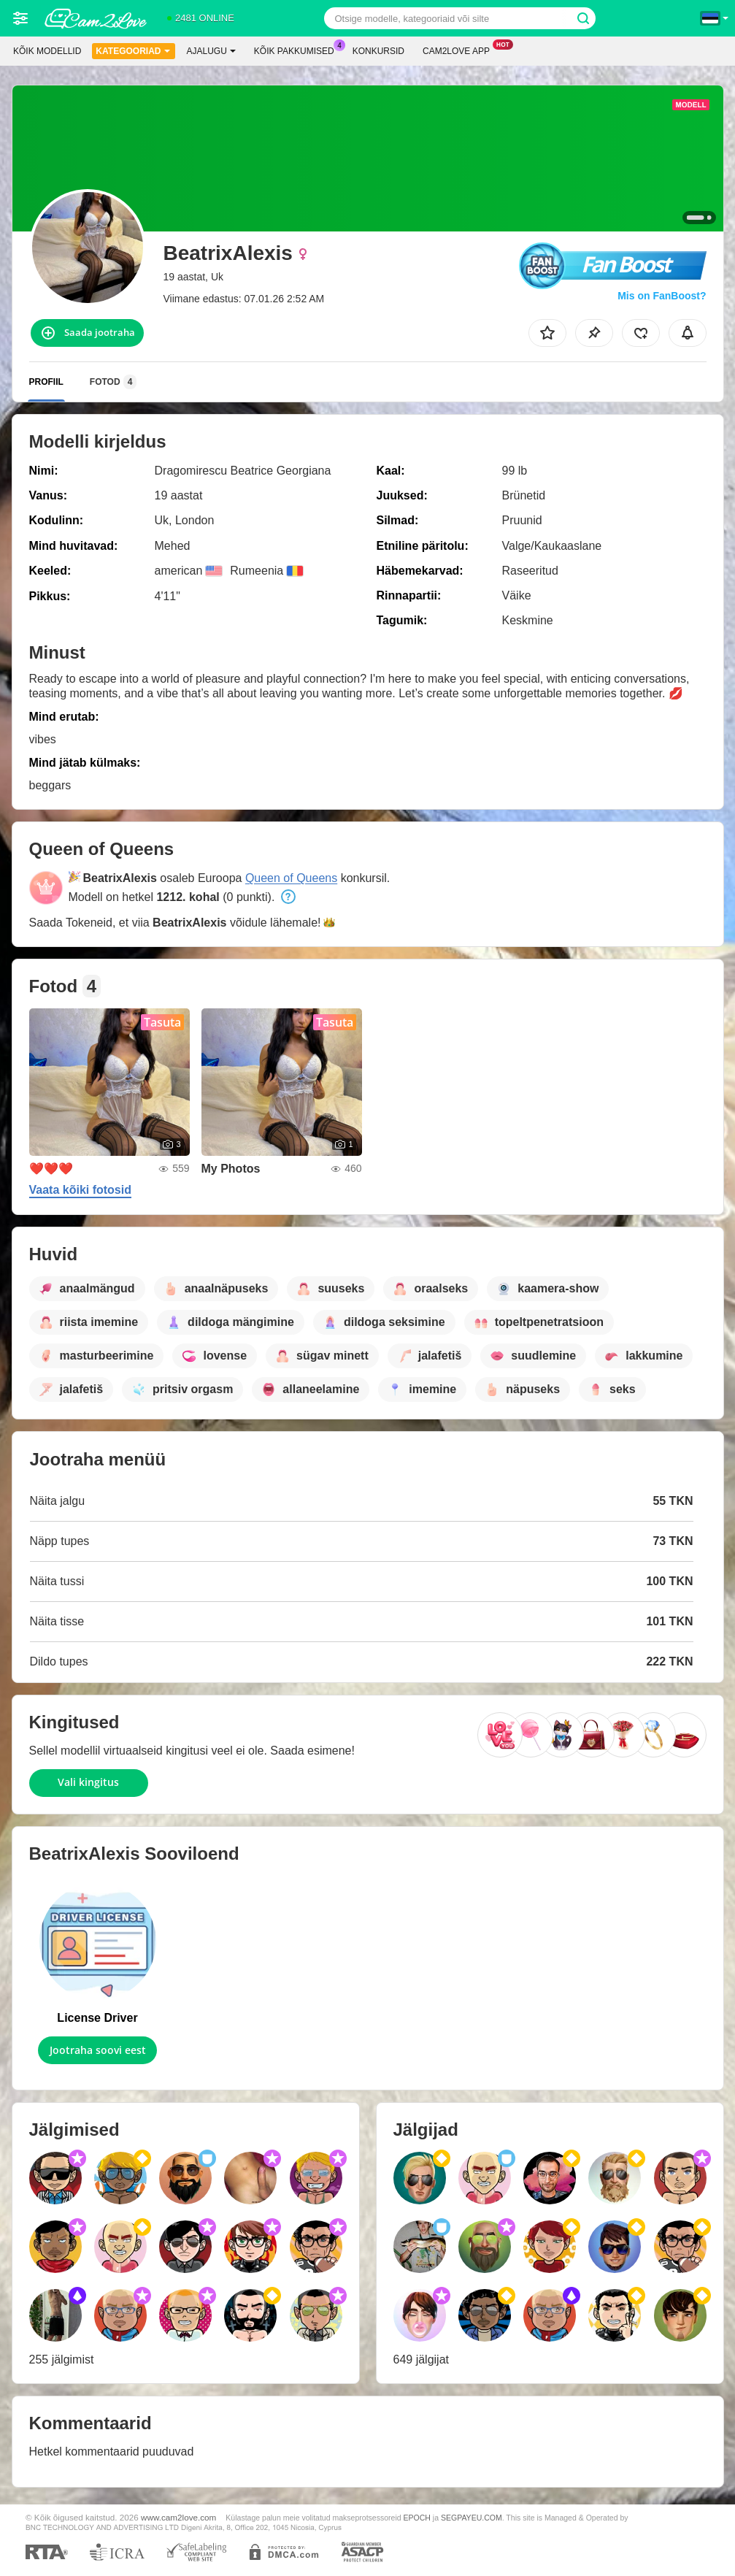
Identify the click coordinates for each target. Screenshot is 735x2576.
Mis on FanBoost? (661, 296)
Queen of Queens (291, 878)
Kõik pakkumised (298, 49)
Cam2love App (460, 49)
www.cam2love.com (178, 2517)
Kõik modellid (47, 51)
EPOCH (417, 2517)
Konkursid (378, 51)
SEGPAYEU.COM (471, 2517)
